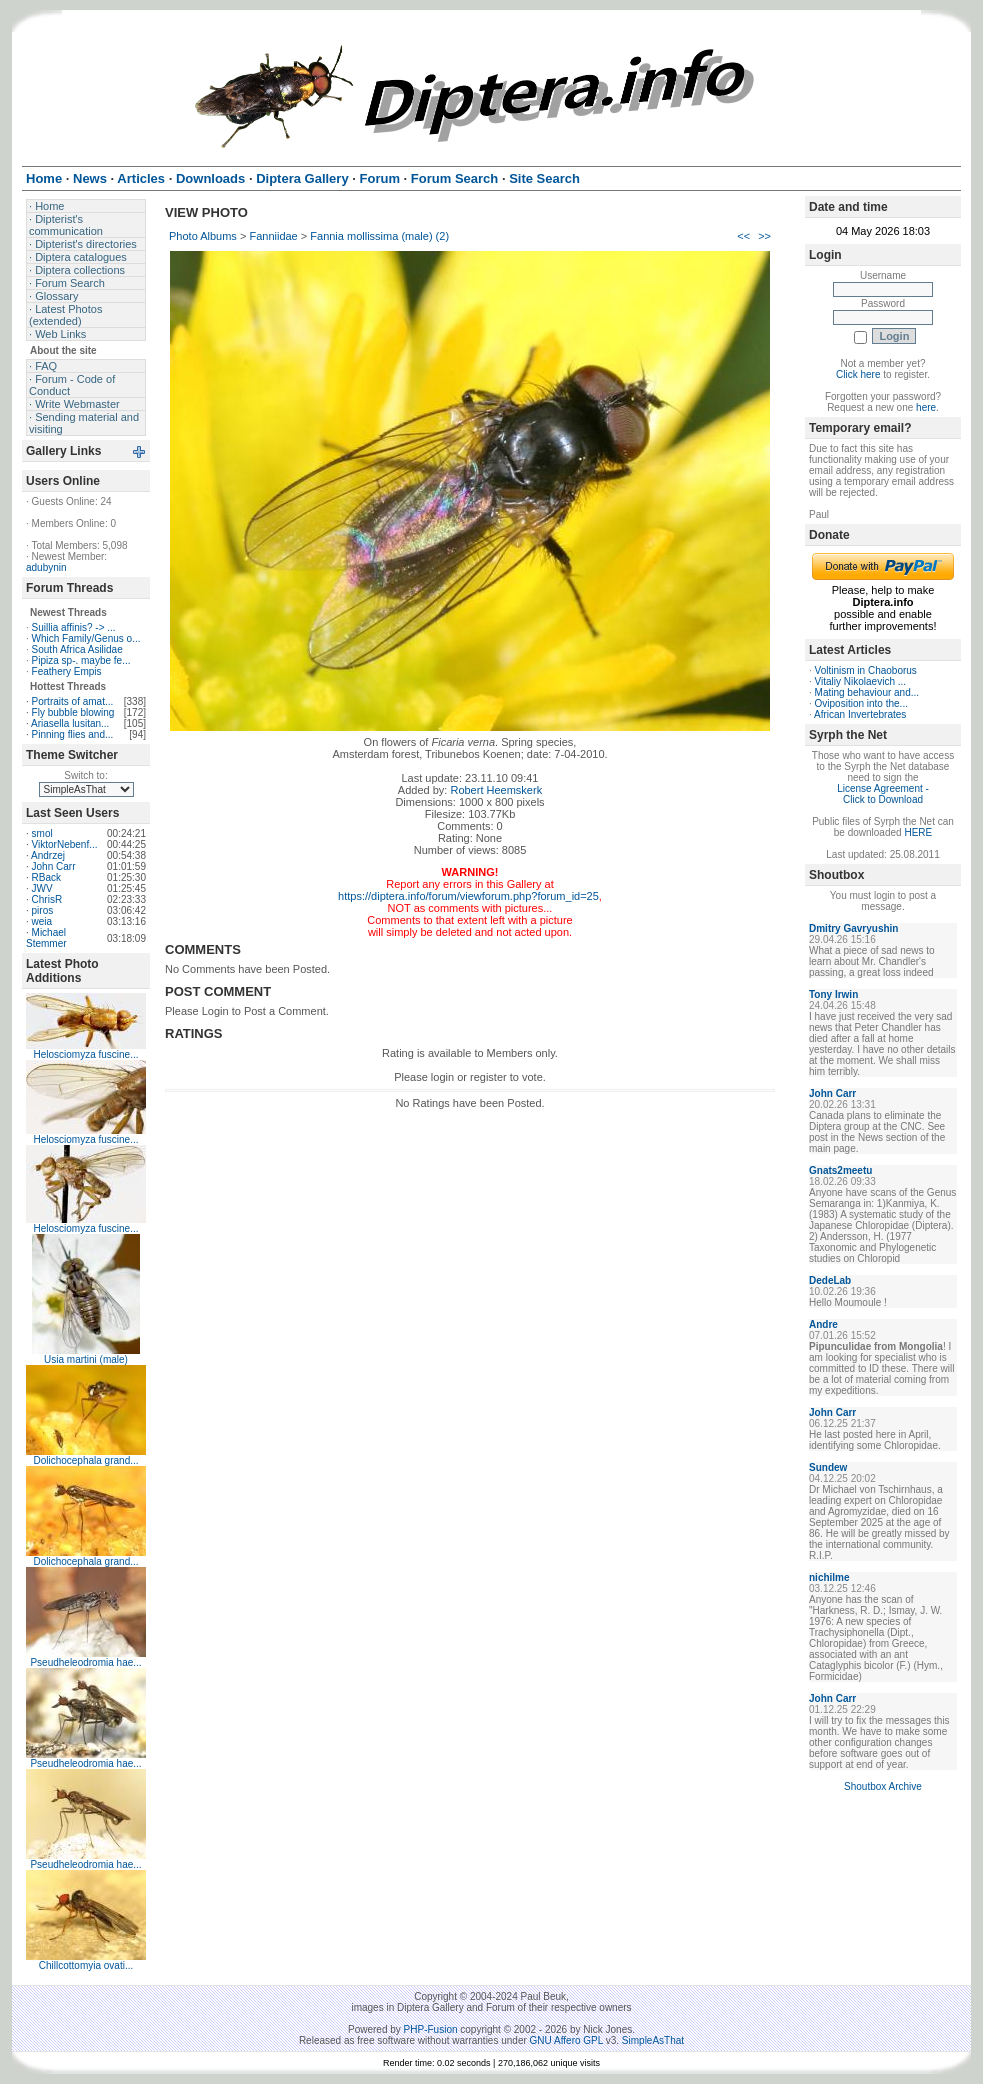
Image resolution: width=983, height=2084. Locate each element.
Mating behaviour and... (867, 692)
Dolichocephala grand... (85, 1460)
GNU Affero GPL (566, 2040)
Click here (858, 374)
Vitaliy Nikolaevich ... (861, 681)
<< (743, 236)
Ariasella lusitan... (70, 723)
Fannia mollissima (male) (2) (379, 236)
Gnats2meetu (840, 1170)
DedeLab (830, 1280)
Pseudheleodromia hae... (85, 1662)
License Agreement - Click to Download (883, 794)
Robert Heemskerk (496, 790)
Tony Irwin (833, 994)
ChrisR (47, 899)
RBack (46, 877)
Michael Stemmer (46, 938)
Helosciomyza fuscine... (85, 1054)
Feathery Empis (67, 671)
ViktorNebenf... (65, 844)
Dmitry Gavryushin (853, 928)
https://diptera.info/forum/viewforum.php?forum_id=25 (468, 896)
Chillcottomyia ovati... (86, 1965)
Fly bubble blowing (73, 712)
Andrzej (48, 855)
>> (764, 236)
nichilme (829, 1577)
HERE (918, 832)
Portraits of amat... (73, 701)
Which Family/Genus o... (86, 638)
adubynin (46, 567)
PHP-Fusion (431, 2029)
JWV (42, 888)
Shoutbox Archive (883, 1786)
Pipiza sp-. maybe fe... (81, 660)
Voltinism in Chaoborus (866, 670)
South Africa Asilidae (77, 649)
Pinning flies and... (73, 734)
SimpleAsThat (653, 2040)
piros (43, 910)
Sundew (828, 1467)
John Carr (54, 866)
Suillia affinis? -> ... (74, 627)
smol (42, 833)
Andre (823, 1324)
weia (42, 921)
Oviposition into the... (861, 703)
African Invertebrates (860, 714)
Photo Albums (203, 236)
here (926, 407)
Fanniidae (273, 236)
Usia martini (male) (86, 1359)
